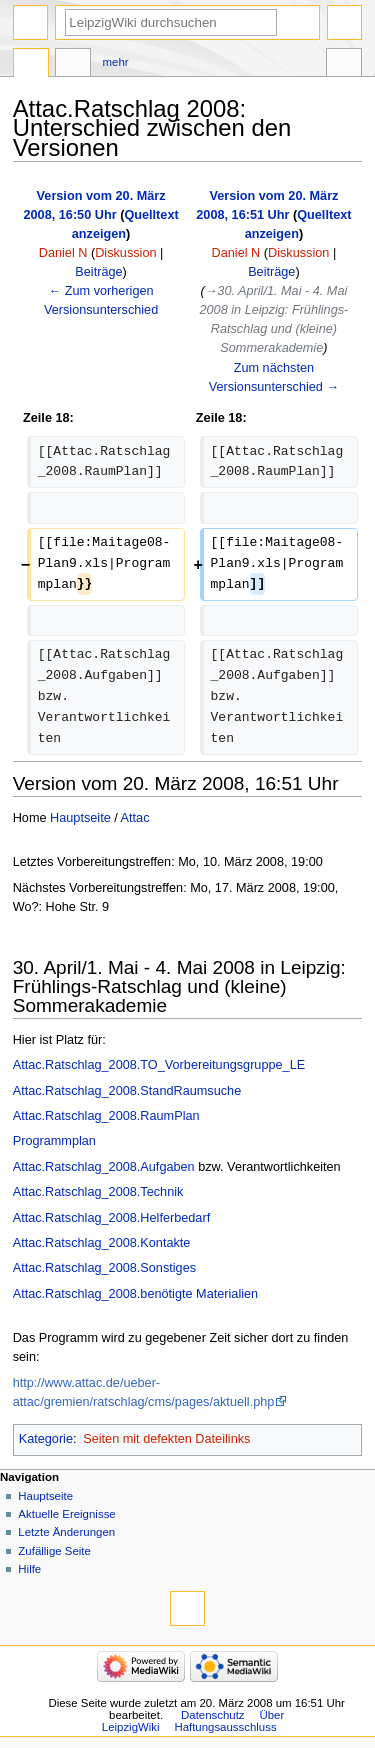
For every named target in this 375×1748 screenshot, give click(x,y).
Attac (135, 818)
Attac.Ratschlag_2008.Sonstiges (104, 1268)
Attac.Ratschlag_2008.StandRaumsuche (127, 1091)
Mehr (116, 62)
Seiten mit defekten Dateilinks (166, 1439)
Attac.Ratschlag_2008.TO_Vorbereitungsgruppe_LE (159, 1065)
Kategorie (46, 1439)
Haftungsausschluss (225, 1727)
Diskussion (125, 253)
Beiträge (98, 272)
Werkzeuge (344, 65)
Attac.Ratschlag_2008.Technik (98, 1192)
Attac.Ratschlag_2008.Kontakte (102, 1243)
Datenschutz (213, 1715)
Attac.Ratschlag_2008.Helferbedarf (111, 1218)
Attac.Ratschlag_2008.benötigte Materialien (135, 1294)
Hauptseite (80, 818)
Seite (31, 65)
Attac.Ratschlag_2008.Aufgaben (104, 1167)
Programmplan (54, 1141)
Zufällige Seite (54, 1551)
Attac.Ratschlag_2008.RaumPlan (106, 1116)
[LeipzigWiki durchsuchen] (171, 22)
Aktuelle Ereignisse (66, 1514)
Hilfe (29, 1569)
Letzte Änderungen (66, 1532)
